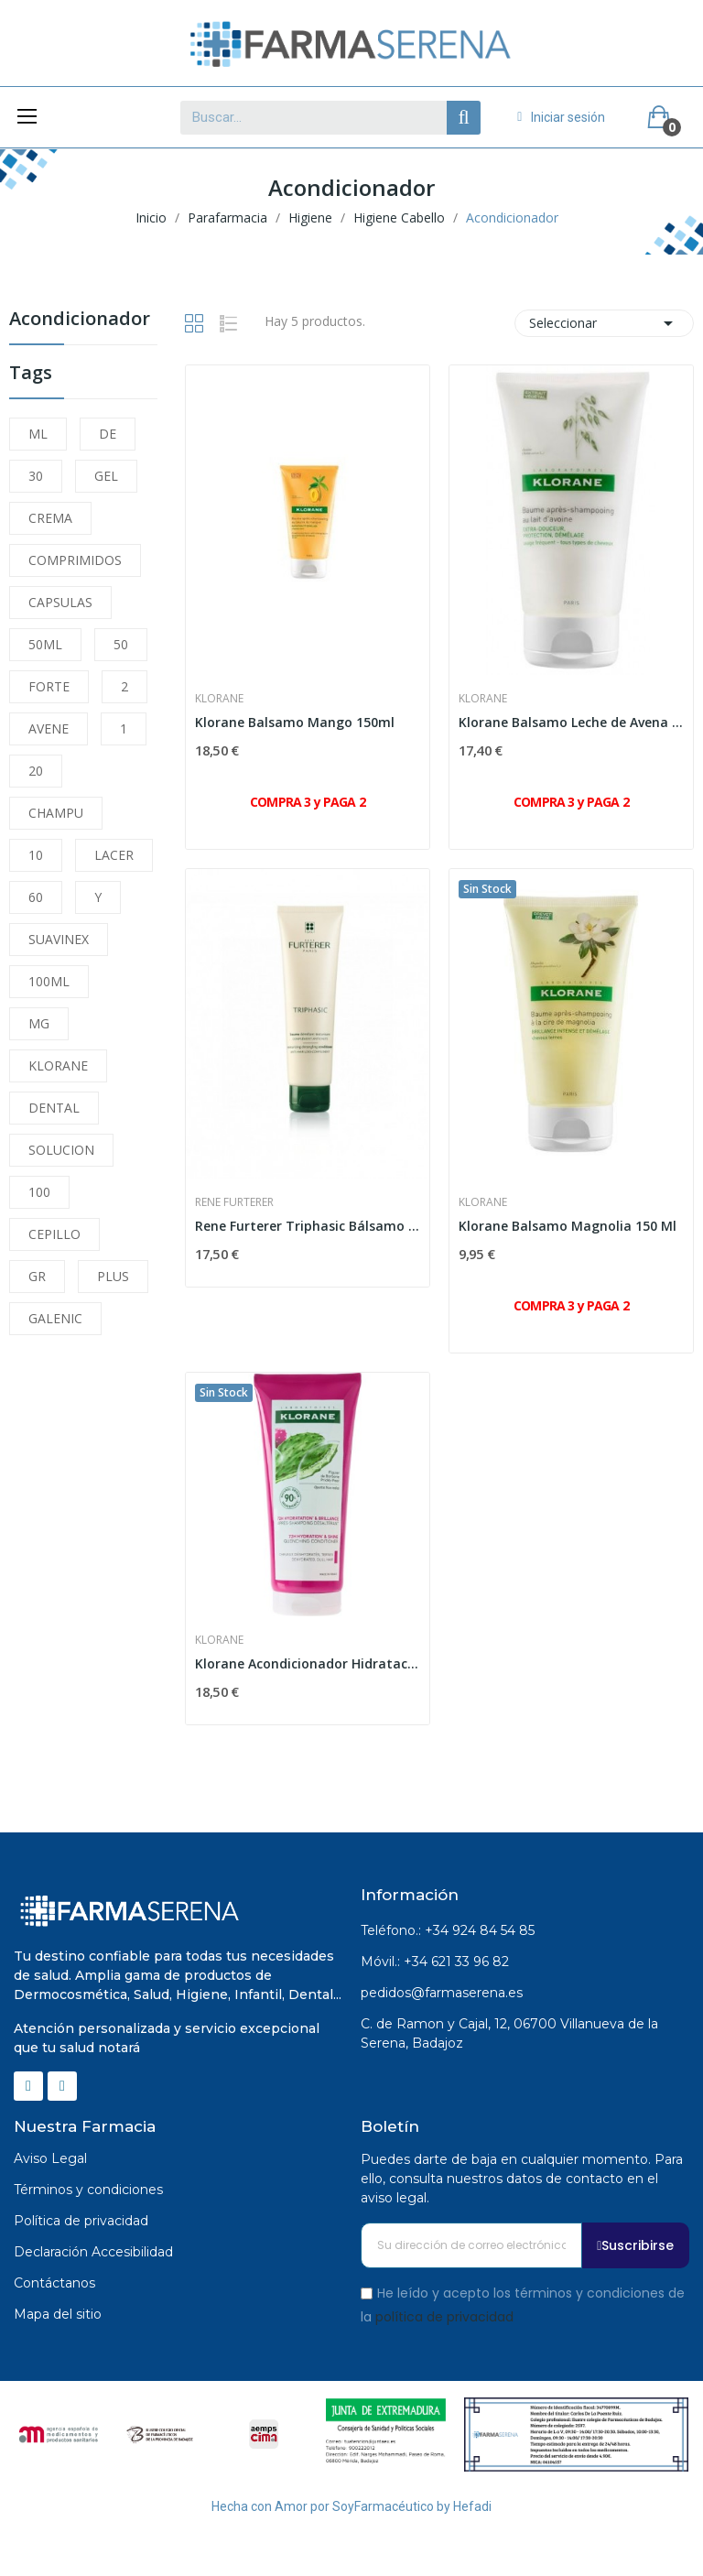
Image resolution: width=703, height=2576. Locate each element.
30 (35, 475)
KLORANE (58, 1065)
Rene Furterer (234, 1202)
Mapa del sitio (58, 2314)
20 (35, 770)
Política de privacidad (81, 2220)
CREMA (50, 518)
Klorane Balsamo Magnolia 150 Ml (567, 1225)
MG (38, 1023)
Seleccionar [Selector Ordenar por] (604, 323)
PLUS (113, 1276)
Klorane (219, 698)
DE (107, 433)
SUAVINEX (58, 939)
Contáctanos (54, 2283)
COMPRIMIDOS (75, 560)
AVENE (48, 728)
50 (121, 644)
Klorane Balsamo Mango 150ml (295, 722)
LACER (114, 855)
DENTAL (54, 1107)
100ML (49, 981)
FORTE (49, 686)
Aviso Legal (50, 2158)
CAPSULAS (60, 602)
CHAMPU (55, 812)
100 (39, 1192)
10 (35, 855)
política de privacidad (444, 2316)
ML (38, 433)
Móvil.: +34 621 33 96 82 (435, 1961)
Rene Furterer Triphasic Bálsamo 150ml (307, 1225)
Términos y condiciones (88, 2189)
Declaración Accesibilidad (93, 2252)
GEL (106, 475)
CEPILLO (54, 1234)
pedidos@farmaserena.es (442, 1992)
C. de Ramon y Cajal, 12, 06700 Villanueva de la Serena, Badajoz (509, 2033)
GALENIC (55, 1318)
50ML (45, 644)
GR (37, 1276)
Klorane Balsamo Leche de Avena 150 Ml (571, 722)
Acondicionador (79, 320)
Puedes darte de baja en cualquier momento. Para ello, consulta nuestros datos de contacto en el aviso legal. (522, 2178)
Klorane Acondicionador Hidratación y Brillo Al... (307, 1663)
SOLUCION (61, 1149)
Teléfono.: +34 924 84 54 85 (448, 1930)
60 (35, 897)
